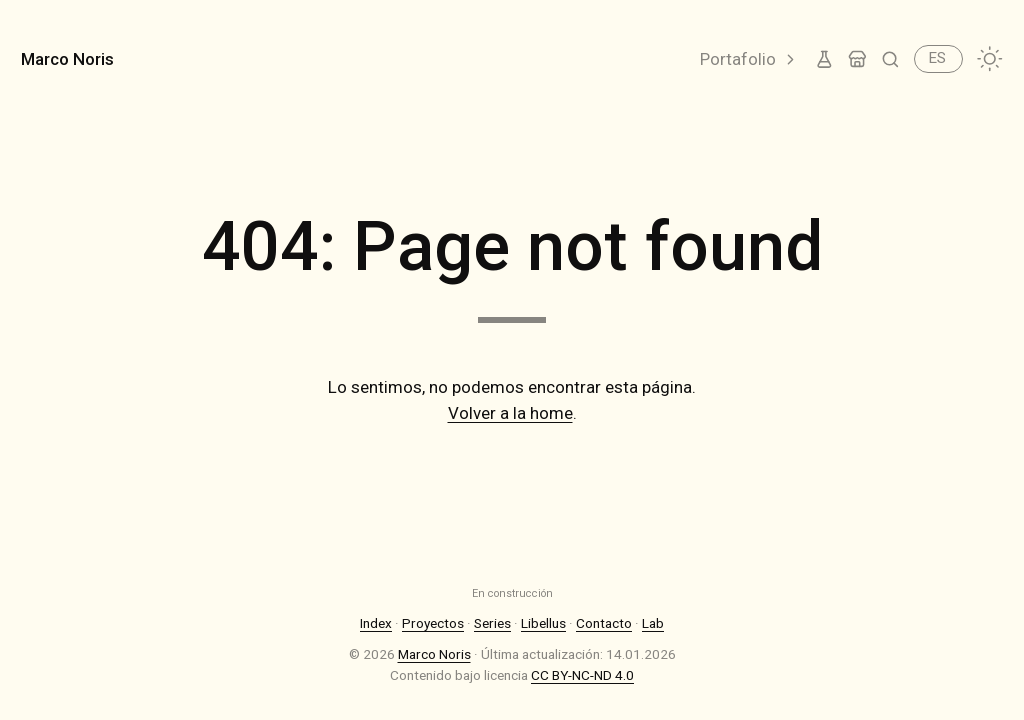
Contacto (604, 623)
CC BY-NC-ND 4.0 (582, 675)
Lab (653, 623)
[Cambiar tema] (990, 59)
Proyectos (433, 623)
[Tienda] (857, 59)
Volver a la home (510, 413)
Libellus (543, 623)
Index (376, 623)
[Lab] (824, 59)
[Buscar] (890, 59)
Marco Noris (67, 59)
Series (492, 623)
